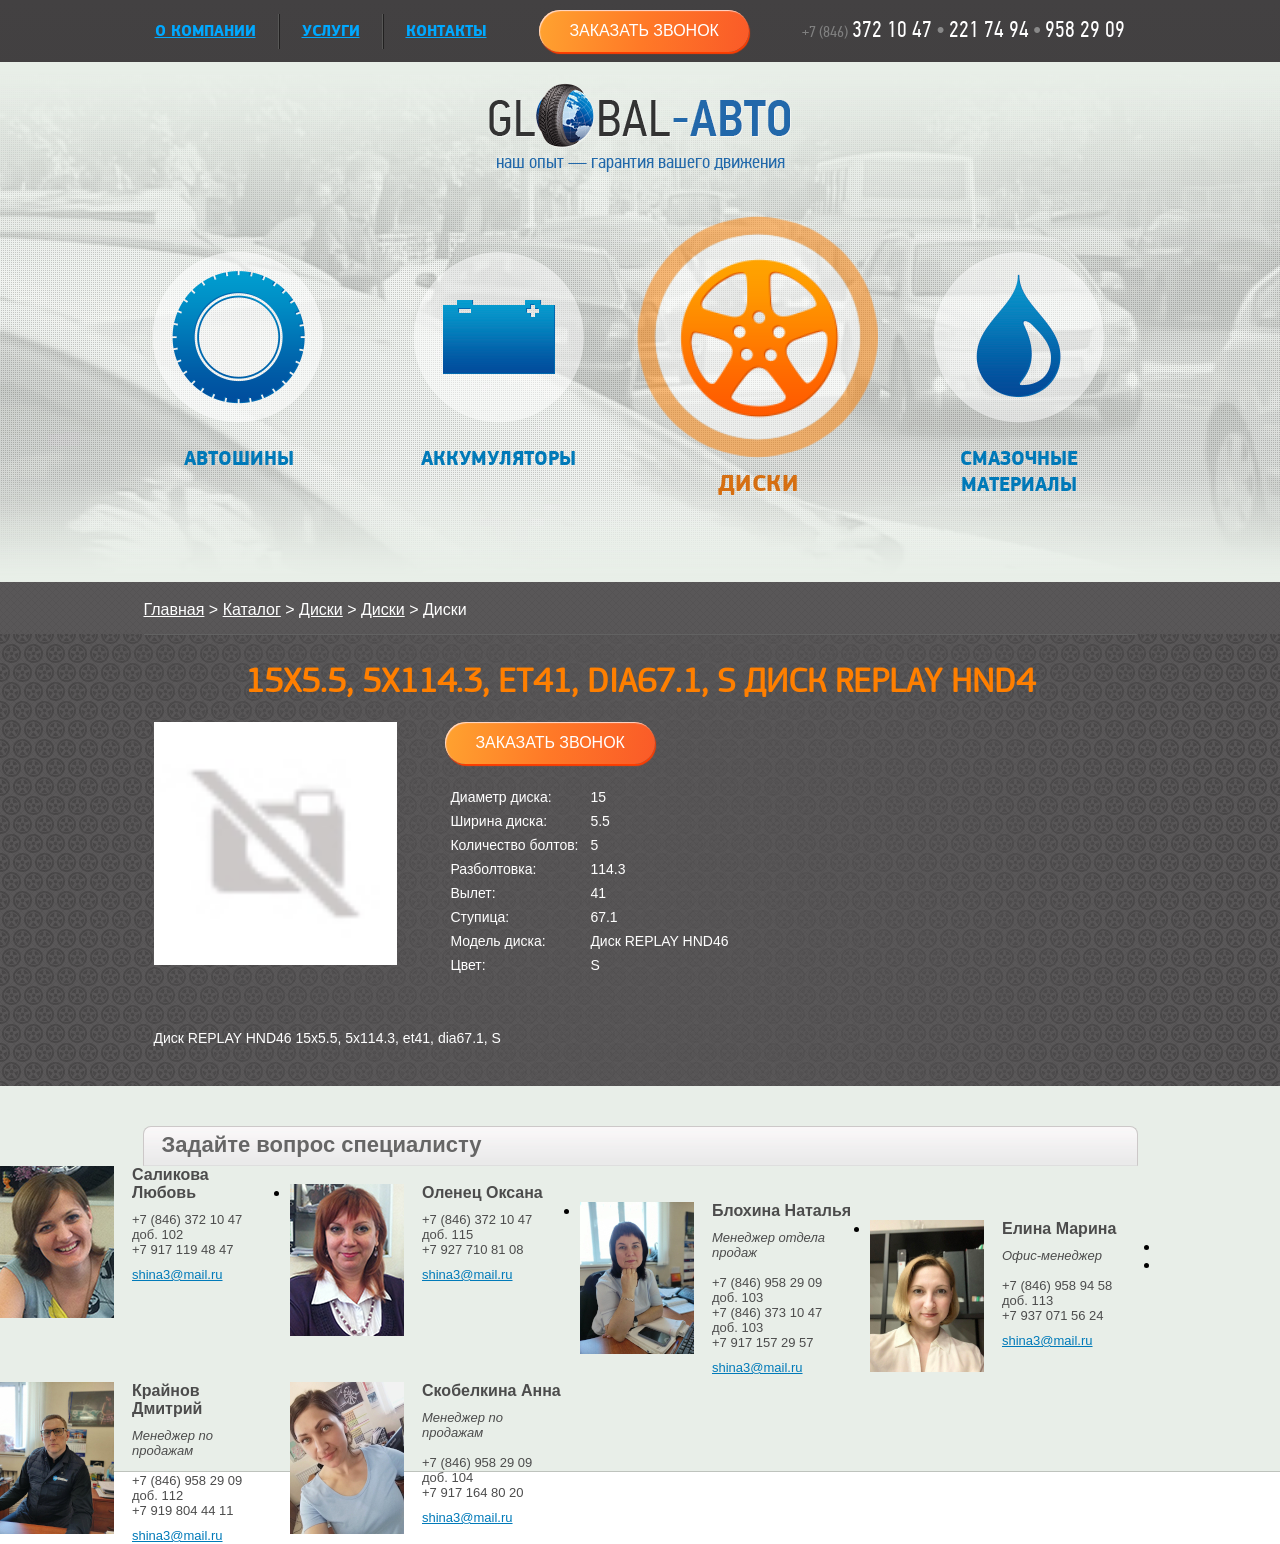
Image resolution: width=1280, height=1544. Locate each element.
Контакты (446, 31)
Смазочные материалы (1018, 374)
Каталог (252, 609)
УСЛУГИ (331, 31)
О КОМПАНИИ (205, 31)
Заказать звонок (644, 30)
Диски (758, 366)
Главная (174, 609)
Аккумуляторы (498, 361)
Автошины (238, 361)
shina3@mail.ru (177, 1274)
